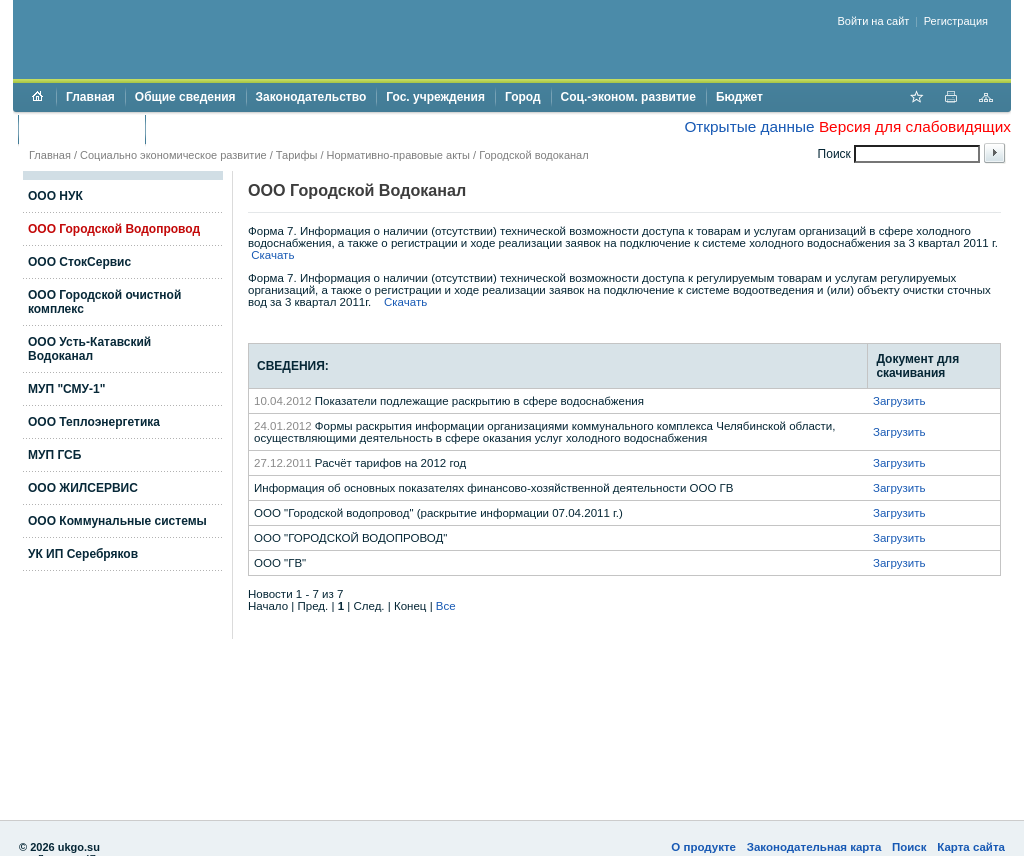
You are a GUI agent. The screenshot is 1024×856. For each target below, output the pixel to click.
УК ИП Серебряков (83, 554)
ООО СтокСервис (79, 262)
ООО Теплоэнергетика (94, 422)
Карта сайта (971, 847)
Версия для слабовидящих (915, 126)
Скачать (272, 255)
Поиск (909, 847)
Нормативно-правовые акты (398, 155)
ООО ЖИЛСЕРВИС (83, 488)
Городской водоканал (533, 155)
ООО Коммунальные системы (117, 521)
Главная (90, 97)
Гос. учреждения (435, 97)
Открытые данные (749, 126)
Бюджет (739, 97)
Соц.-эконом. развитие (628, 97)
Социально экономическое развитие (173, 155)
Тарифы (297, 155)
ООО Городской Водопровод (114, 229)
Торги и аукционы (81, 129)
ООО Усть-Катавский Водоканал (89, 349)
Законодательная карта (814, 847)
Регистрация (956, 21)
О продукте (703, 847)
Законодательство (311, 97)
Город (523, 97)
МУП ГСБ (54, 455)
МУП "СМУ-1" (66, 389)
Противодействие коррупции (241, 129)
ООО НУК (55, 196)
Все (446, 606)
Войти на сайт (874, 21)
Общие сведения (185, 97)
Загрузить (899, 401)
